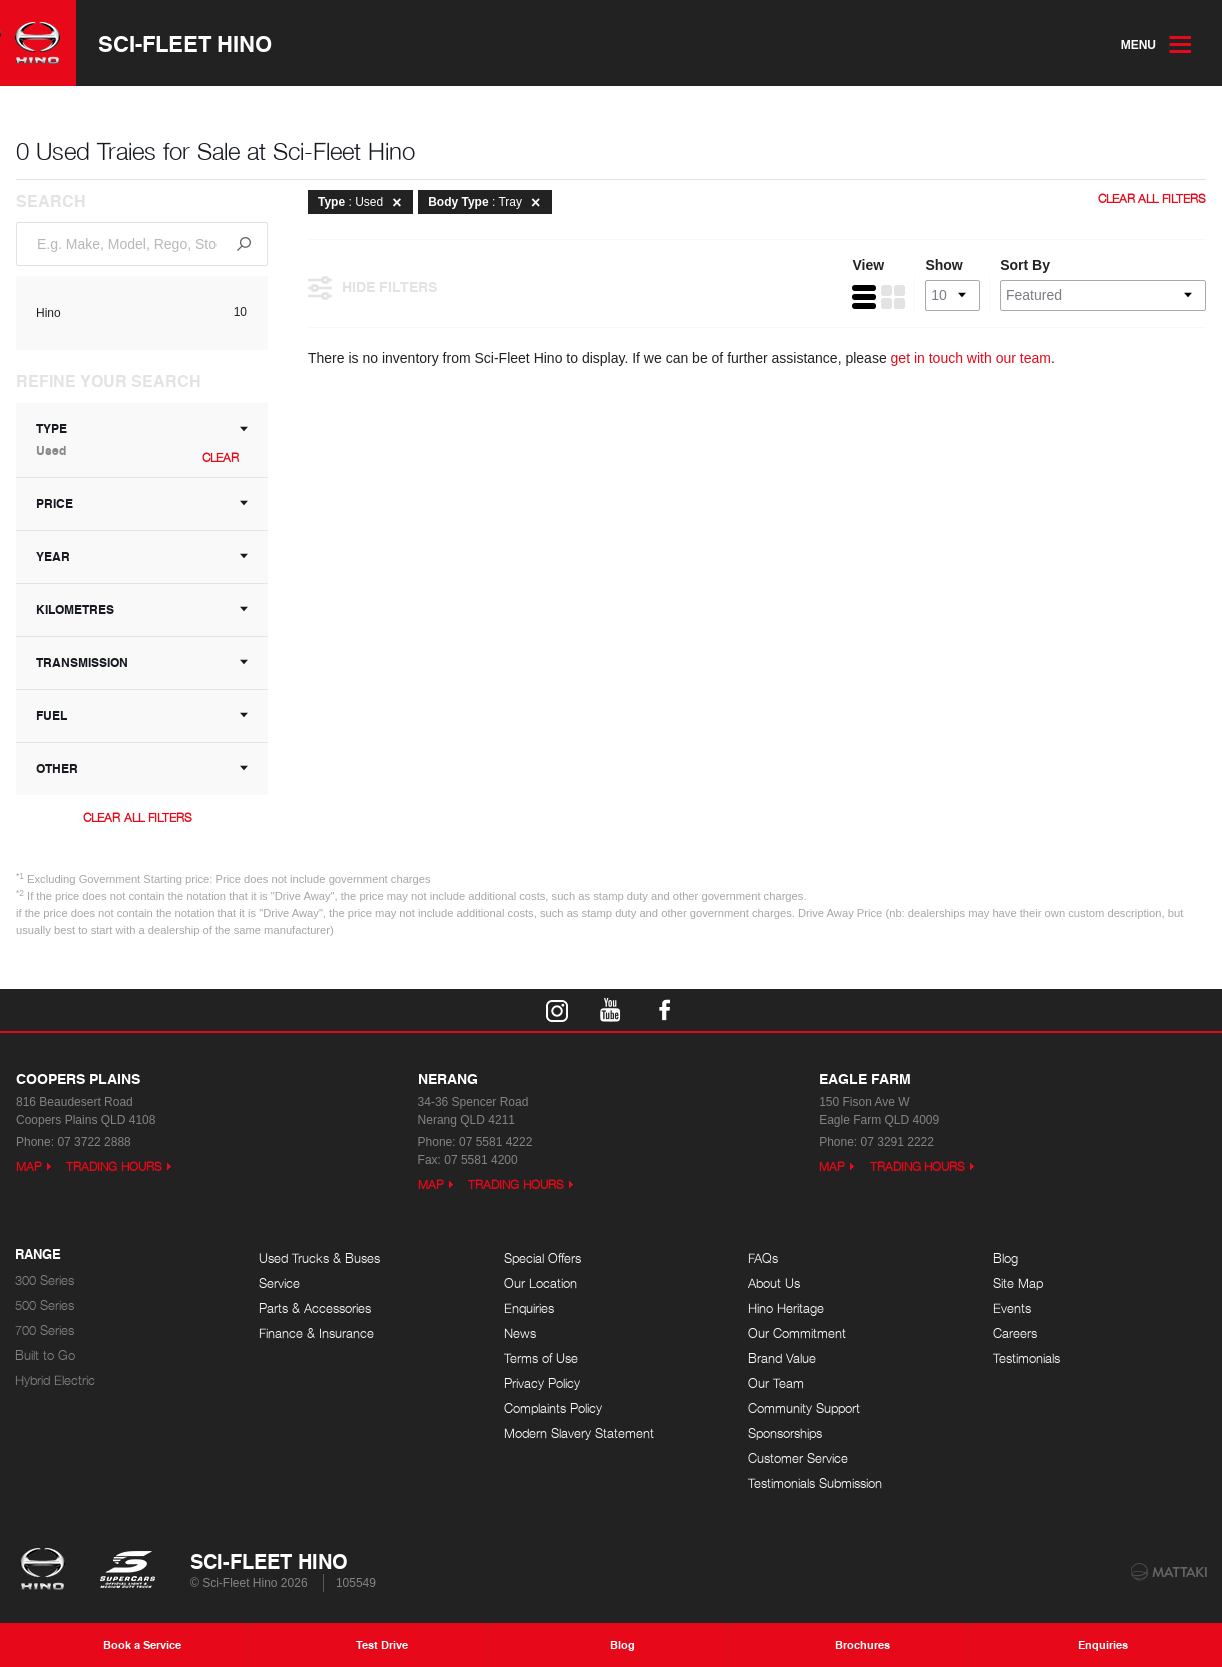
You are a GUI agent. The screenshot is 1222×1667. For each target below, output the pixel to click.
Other (142, 768)
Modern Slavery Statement (579, 1433)
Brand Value (782, 1358)
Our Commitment (797, 1333)
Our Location (540, 1283)
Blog (1005, 1258)
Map (29, 1166)
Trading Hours (114, 1166)
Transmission (142, 662)
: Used (363, 202)
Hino (48, 313)
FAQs (763, 1258)
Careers (1015, 1333)
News (520, 1333)
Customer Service (798, 1458)
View (868, 265)
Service (279, 1283)
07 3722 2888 (93, 1142)
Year (142, 556)
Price (142, 503)
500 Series (44, 1305)
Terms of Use (541, 1358)
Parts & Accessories (315, 1308)
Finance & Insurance (316, 1333)
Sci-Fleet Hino (185, 43)
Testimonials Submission (815, 1483)
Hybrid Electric (55, 1380)
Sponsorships (785, 1433)
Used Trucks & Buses (319, 1258)
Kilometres (142, 609)
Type (142, 439)
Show (943, 265)
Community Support (804, 1408)
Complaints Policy (553, 1408)
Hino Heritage (786, 1308)
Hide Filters (372, 286)
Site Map (1018, 1283)
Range (38, 1255)
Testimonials (1026, 1358)
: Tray (487, 202)
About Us (774, 1283)
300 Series (44, 1280)
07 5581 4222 (495, 1142)
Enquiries (529, 1308)
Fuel (142, 715)
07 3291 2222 (897, 1142)
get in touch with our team (971, 358)
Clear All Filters (137, 817)
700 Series (44, 1330)
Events (1012, 1308)
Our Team (776, 1383)
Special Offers (542, 1258)
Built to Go (45, 1355)
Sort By (1025, 265)
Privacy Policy (542, 1383)
